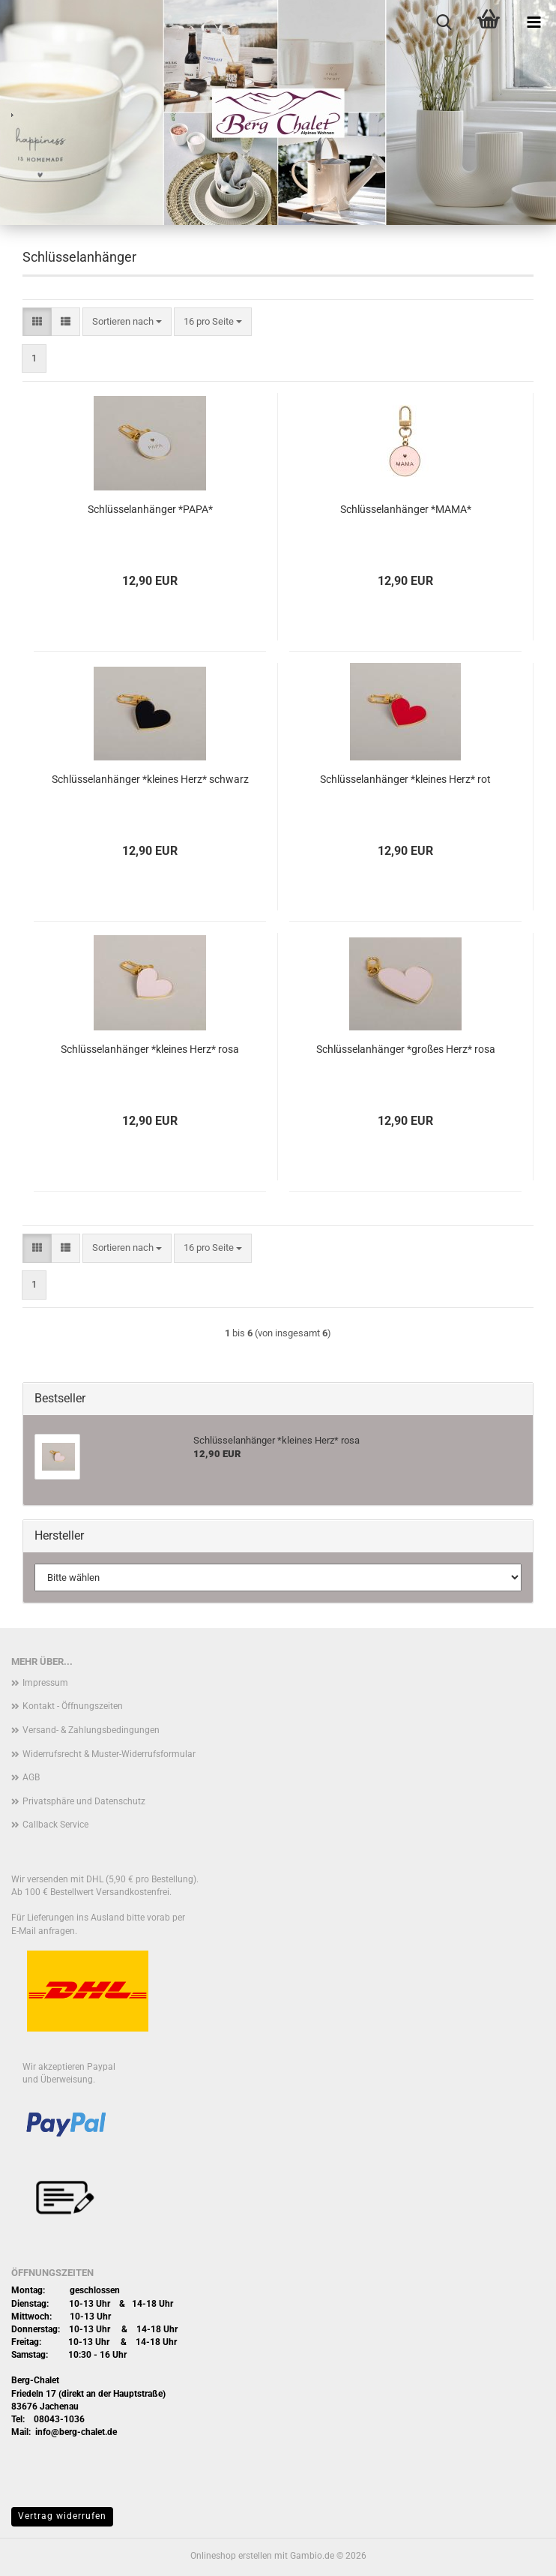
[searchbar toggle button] (443, 22)
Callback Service (55, 1824)
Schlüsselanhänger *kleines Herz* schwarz (150, 779)
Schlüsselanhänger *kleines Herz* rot (405, 779)
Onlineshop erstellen (231, 2556)
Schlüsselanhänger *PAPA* (150, 509)
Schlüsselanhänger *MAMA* (405, 509)
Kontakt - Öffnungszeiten (72, 1706)
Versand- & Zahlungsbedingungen (91, 1730)
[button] (37, 322)
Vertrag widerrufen (62, 2516)
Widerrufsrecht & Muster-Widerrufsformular (109, 1754)
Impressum (45, 1683)
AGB (31, 1777)
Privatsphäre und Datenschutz (83, 1801)
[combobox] (127, 322)
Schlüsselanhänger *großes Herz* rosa (405, 1049)
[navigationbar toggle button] (533, 22)
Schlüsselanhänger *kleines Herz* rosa (150, 1049)
